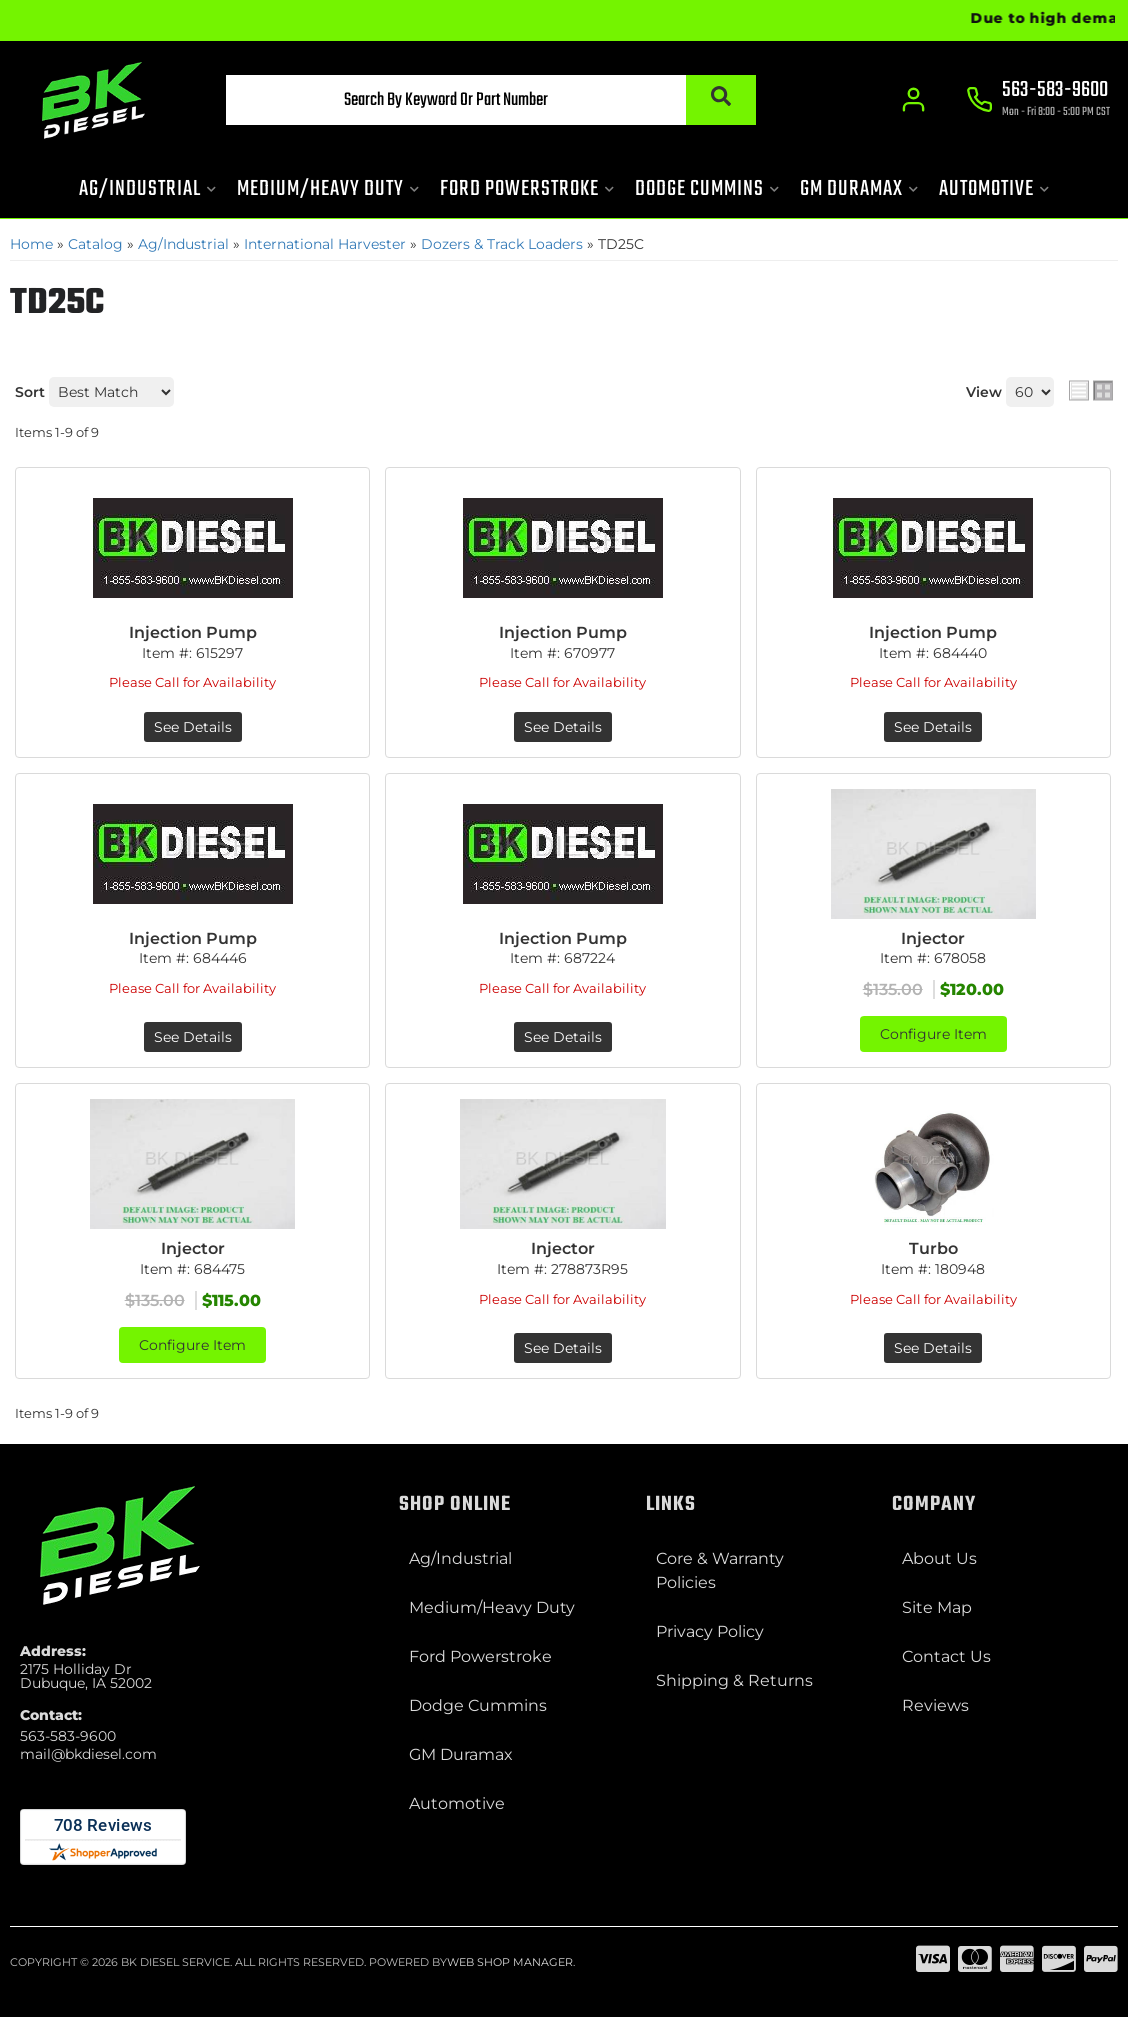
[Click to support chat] (1038, 101)
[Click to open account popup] (913, 100)
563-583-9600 (68, 1736)
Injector (933, 938)
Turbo (933, 1248)
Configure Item (933, 1034)
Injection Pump (193, 632)
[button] (491, 100)
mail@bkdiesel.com (88, 1754)
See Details (193, 727)
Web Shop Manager (510, 1962)
